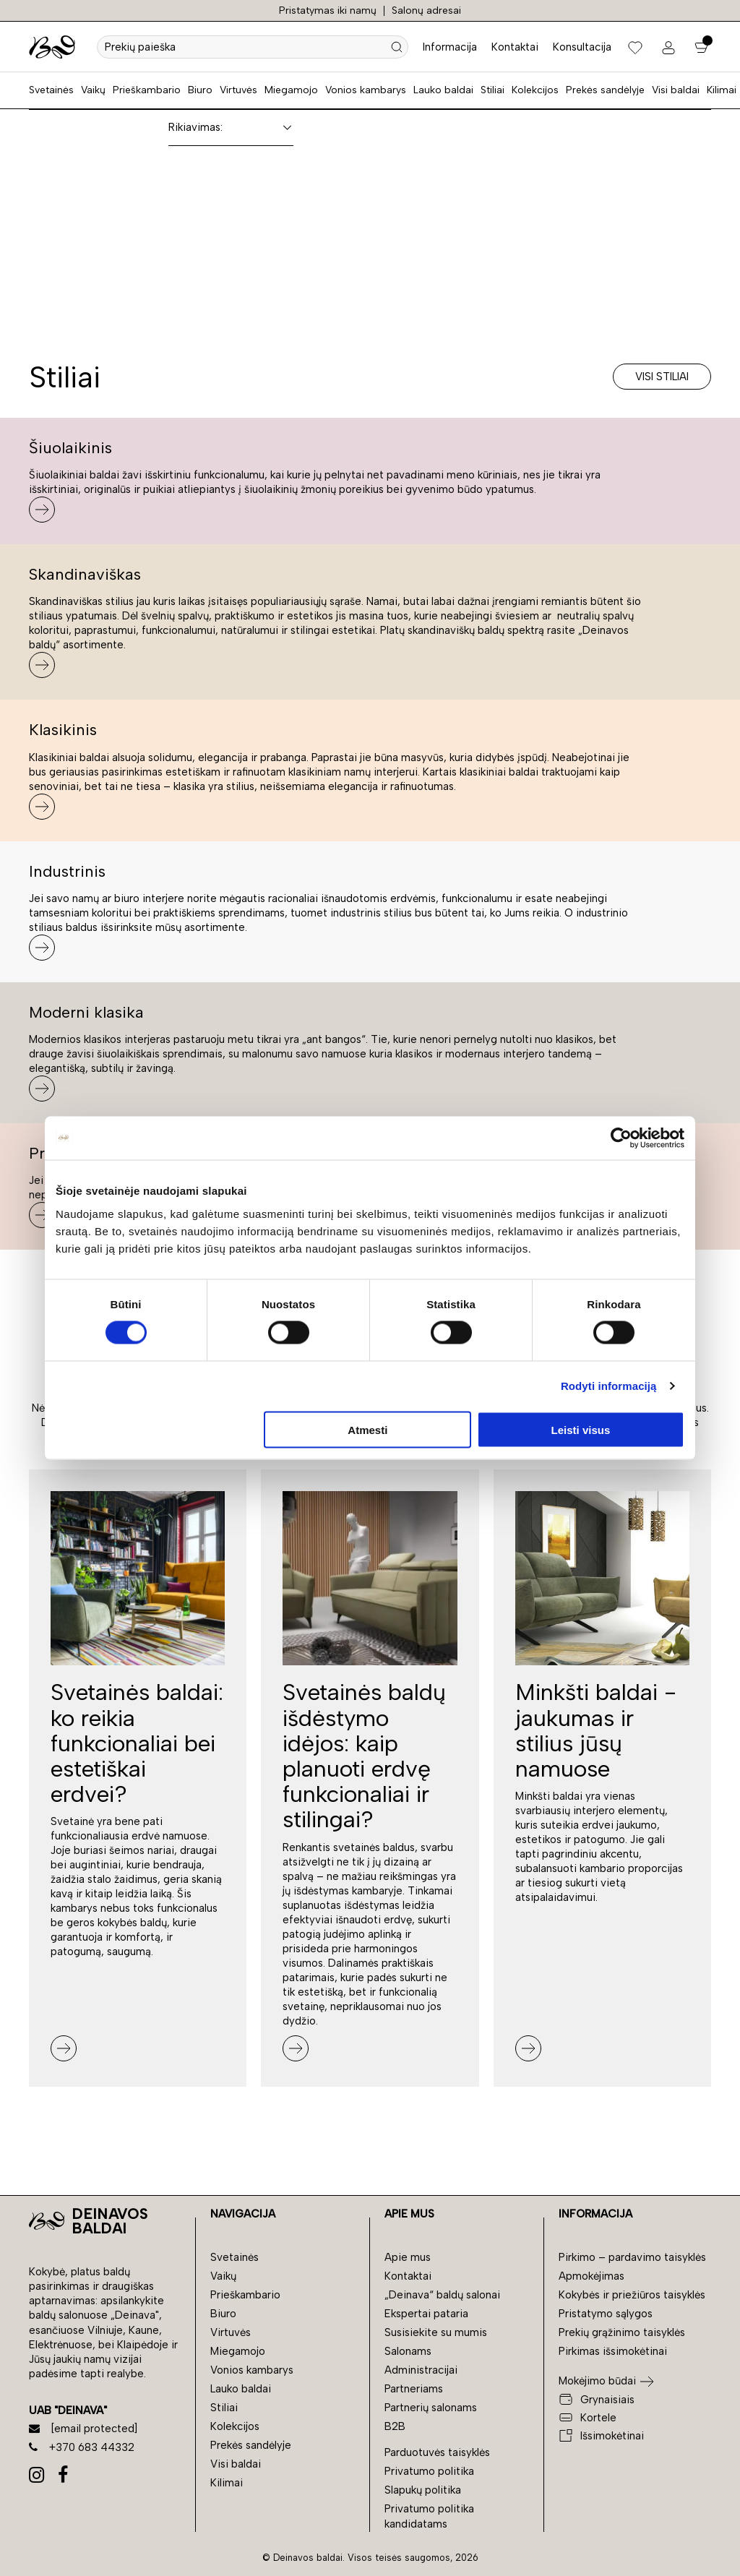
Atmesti (367, 1429)
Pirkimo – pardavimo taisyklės (632, 2257)
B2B (394, 2426)
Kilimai (721, 90)
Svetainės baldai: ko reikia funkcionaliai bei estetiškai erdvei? (137, 1743)
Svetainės (51, 90)
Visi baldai (676, 90)
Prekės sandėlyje (605, 90)
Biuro (200, 90)
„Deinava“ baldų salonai (442, 2294)
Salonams (407, 2351)
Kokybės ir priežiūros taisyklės (632, 2294)
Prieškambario (147, 90)
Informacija (450, 46)
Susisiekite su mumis (435, 2332)
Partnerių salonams (430, 2407)
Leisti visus (581, 1429)
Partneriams (413, 2388)
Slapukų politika (422, 2489)
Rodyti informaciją (609, 1386)
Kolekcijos (535, 90)
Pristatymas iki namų (328, 10)
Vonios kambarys (365, 90)
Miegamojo (291, 90)
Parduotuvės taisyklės (437, 2452)
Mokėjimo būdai (597, 2380)
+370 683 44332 (81, 2447)
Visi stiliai (662, 376)
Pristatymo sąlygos (606, 2313)
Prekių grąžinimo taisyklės (622, 2332)
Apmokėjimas (591, 2276)
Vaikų (93, 90)
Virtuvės (238, 90)
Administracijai (420, 2370)
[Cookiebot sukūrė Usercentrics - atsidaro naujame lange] (621, 1138)
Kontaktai (514, 46)
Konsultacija (582, 46)
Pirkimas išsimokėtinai (613, 2351)
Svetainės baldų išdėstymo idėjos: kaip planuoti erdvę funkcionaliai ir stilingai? (364, 1755)
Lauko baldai (443, 90)
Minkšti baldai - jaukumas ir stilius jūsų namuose (595, 1730)
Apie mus (407, 2257)
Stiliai (492, 90)
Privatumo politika (429, 2471)
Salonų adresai (426, 10)
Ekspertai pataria (426, 2313)
